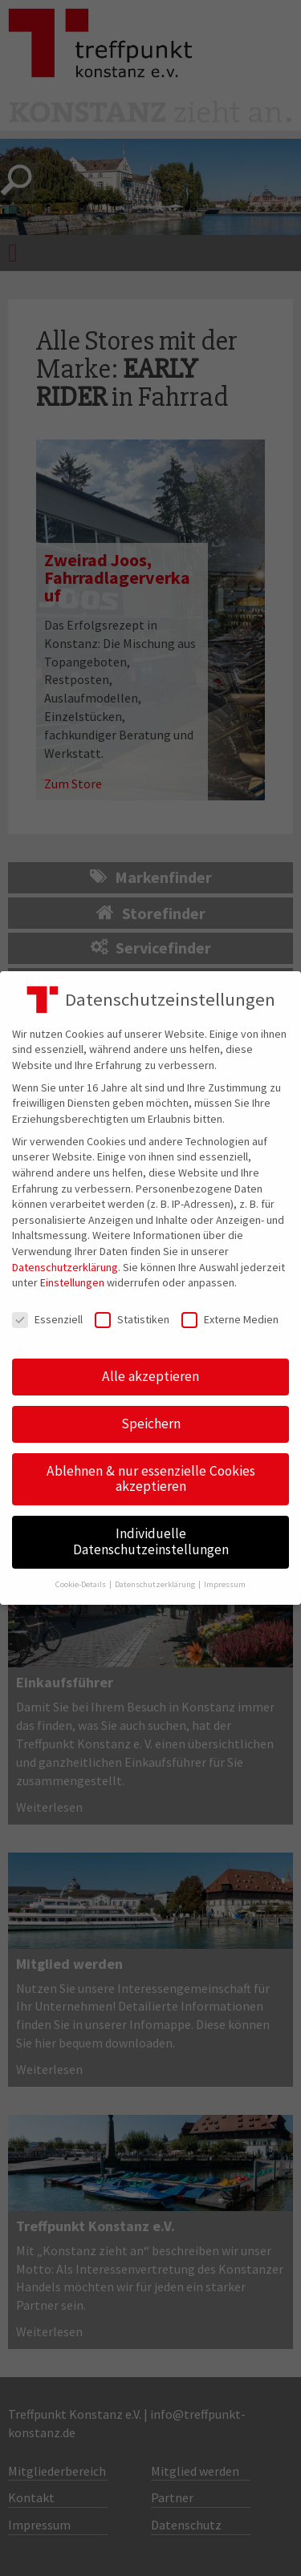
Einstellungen (72, 1282)
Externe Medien (230, 1319)
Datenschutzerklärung (65, 1267)
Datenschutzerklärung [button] (156, 1584)
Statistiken (132, 1319)
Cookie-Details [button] (81, 1584)
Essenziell (47, 1319)
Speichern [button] (151, 1423)
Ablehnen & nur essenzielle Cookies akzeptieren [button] (151, 1479)
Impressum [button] (225, 1584)
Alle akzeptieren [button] (150, 1376)
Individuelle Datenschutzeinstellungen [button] (151, 1541)
